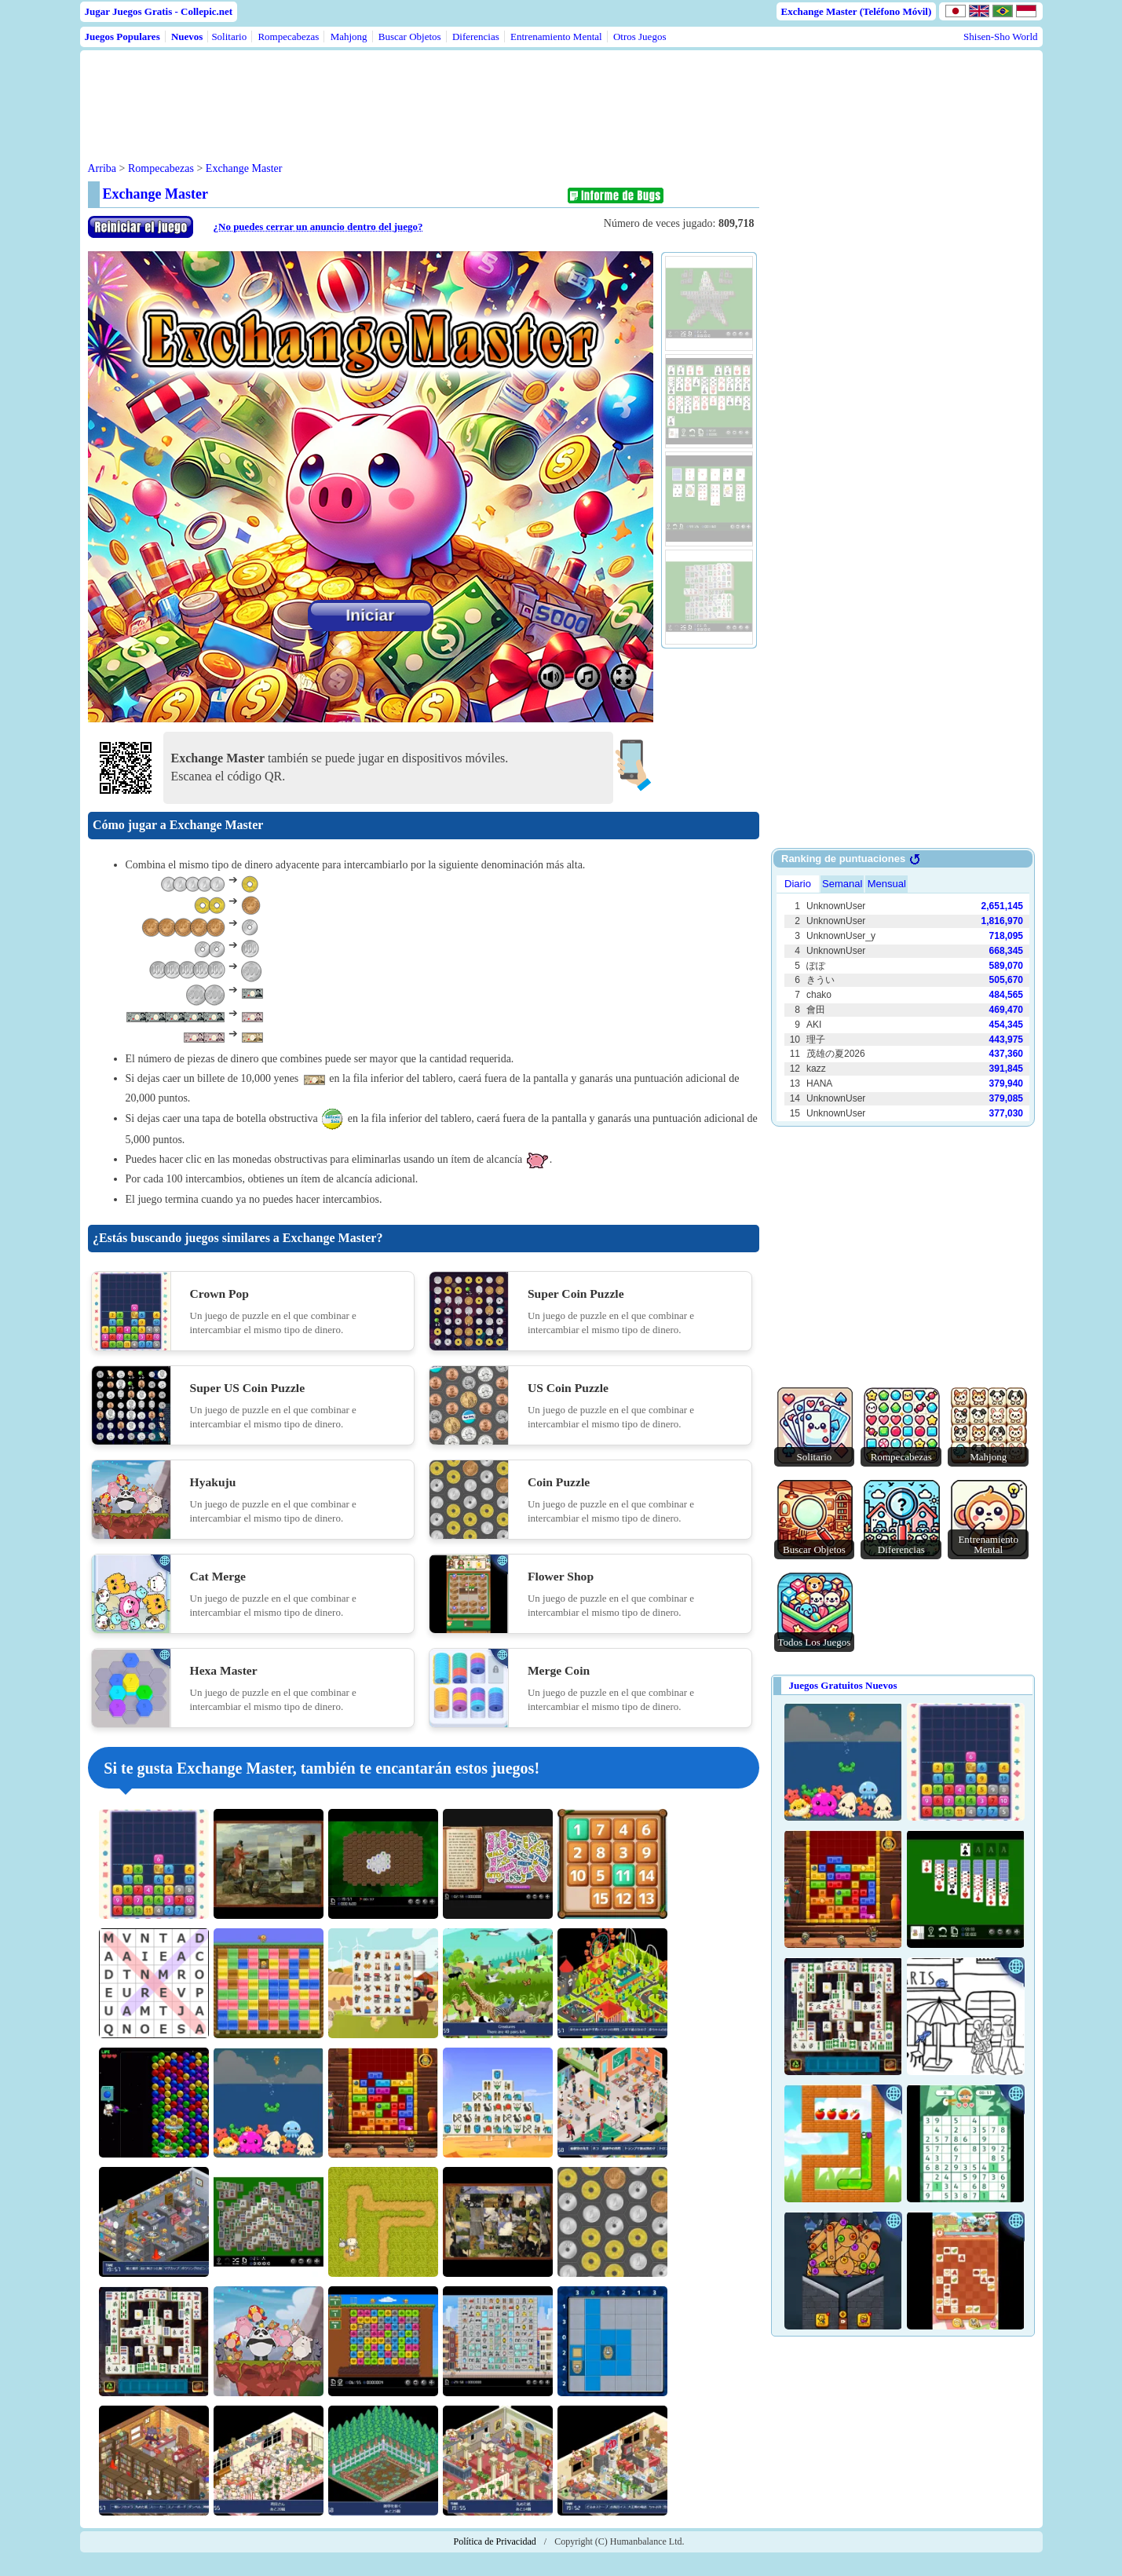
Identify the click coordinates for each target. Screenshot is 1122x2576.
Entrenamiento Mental (556, 36)
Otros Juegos (640, 36)
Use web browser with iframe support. (903, 996)
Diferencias (475, 36)
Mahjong (349, 36)
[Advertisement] (388, 93)
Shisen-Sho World (1000, 36)
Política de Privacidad (495, 2541)
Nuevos (187, 36)
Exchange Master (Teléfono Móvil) (856, 11)
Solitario (229, 36)
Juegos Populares (122, 36)
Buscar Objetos (409, 36)
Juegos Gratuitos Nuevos (843, 1685)
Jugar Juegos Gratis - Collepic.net (159, 11)
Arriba (102, 168)
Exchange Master (244, 168)
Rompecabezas (288, 36)
